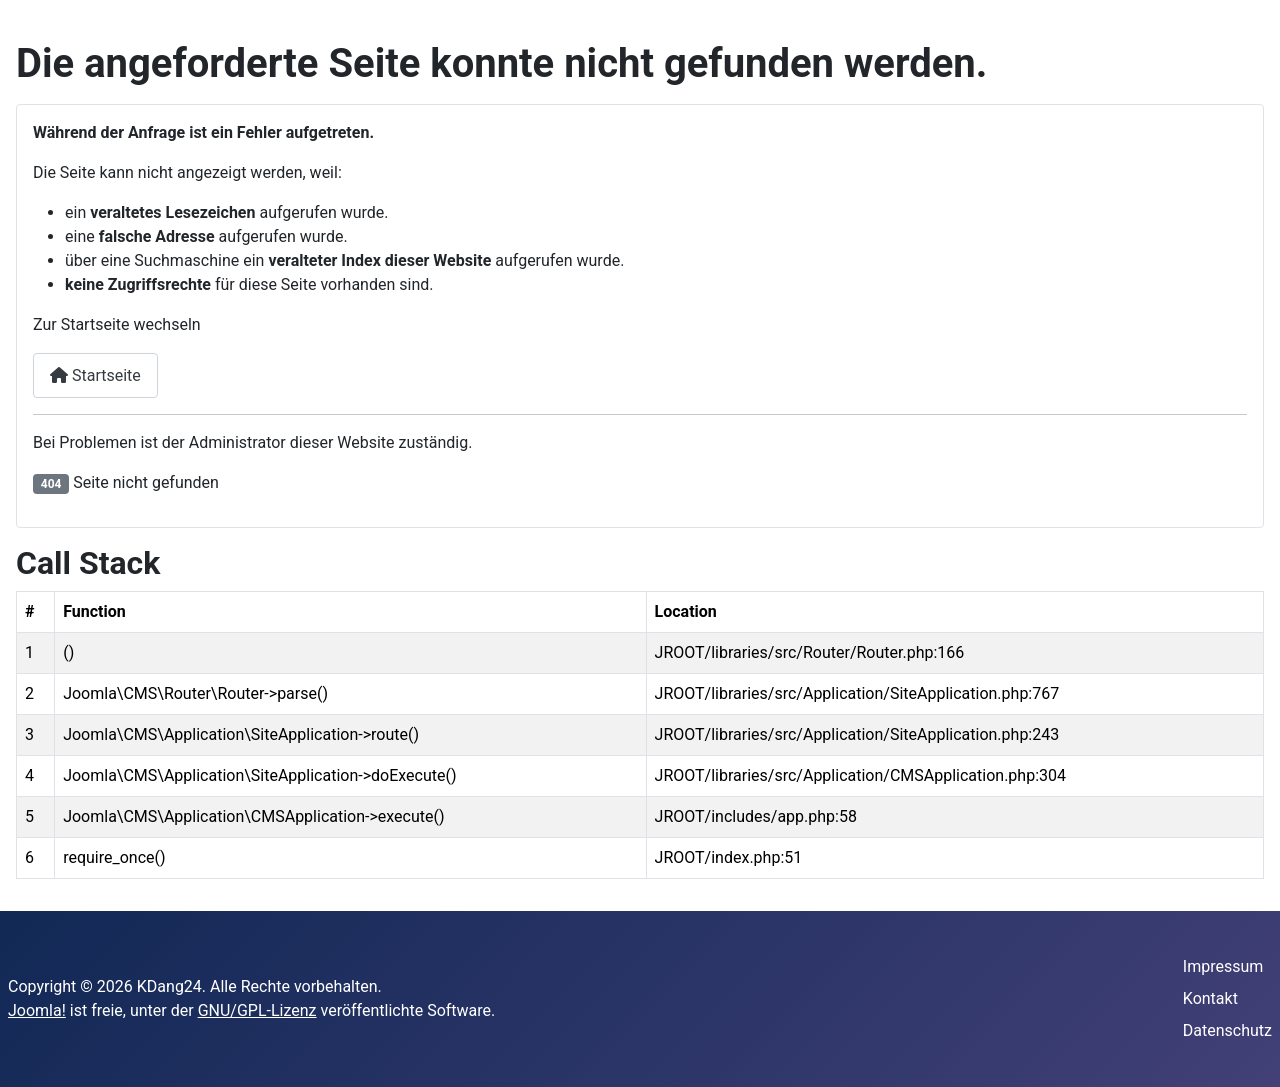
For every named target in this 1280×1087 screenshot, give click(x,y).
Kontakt (1210, 998)
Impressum (1223, 966)
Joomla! (37, 1010)
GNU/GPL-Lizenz (257, 1010)
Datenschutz (1227, 1030)
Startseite (95, 375)
